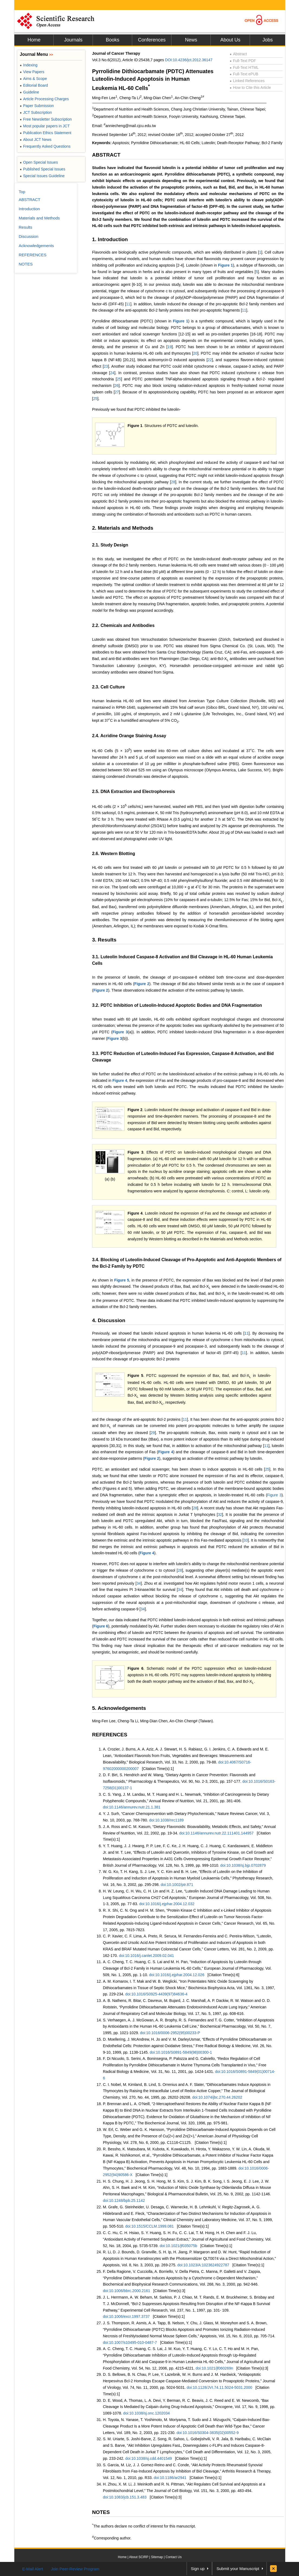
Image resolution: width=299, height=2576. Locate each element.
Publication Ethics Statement (45, 133)
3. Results (104, 940)
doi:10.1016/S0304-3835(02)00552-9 (208, 2433)
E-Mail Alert (32, 2569)
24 (112, 373)
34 (138, 1583)
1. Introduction (110, 239)
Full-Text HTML (244, 67)
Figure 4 (119, 1080)
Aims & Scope (33, 78)
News (191, 40)
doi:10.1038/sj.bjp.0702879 (243, 1865)
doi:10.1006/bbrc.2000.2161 (126, 2291)
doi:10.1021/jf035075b (178, 2246)
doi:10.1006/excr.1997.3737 (126, 2316)
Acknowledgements (36, 245)
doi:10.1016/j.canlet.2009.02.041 (146, 1955)
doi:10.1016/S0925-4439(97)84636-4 (156, 1994)
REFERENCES (109, 1734)
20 (195, 353)
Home (33, 40)
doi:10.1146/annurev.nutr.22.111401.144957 (216, 1833)
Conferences (151, 40)
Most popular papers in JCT (45, 126)
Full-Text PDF (243, 61)
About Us (230, 40)
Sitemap (157, 2557)
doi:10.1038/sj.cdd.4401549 (148, 2458)
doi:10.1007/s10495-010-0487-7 (130, 2342)
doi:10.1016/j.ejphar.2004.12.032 (166, 1904)
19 (169, 347)
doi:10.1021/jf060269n (214, 2368)
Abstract (238, 54)
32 (220, 1514)
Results (25, 227)
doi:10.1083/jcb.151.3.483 (125, 2497)
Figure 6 (100, 1626)
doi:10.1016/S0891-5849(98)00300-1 (181, 2052)
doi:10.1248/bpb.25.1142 (124, 2200)
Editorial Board (34, 85)
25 (119, 379)
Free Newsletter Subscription (46, 119)
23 (106, 366)
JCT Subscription (36, 112)
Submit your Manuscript (237, 2568)
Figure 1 (225, 265)
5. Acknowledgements (119, 1708)
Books (112, 40)
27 (117, 392)
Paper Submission (37, 105)
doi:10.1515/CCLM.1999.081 (149, 2226)
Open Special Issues (39, 162)
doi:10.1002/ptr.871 (177, 1884)
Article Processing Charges (44, 99)
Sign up (198, 2568)
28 (173, 482)
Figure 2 (142, 984)
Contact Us (173, 2557)
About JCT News (35, 139)
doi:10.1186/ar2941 (170, 2477)
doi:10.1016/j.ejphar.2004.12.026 (176, 1975)
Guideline (29, 92)
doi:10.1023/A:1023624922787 (203, 2265)
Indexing (28, 65)
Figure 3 (120, 1032)
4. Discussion (108, 1320)
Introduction (29, 208)
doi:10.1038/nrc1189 (166, 1820)
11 (128, 304)
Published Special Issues (42, 169)
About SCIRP (138, 2557)
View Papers (32, 72)
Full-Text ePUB (244, 74)
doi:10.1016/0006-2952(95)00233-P (170, 2033)
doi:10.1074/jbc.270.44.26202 (217, 2097)
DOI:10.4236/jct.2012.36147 (188, 60)
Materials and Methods (39, 218)
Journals (73, 40)
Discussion (28, 236)
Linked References (247, 81)
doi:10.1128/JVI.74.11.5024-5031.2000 (219, 2387)
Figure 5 (121, 1280)
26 (116, 385)
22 (210, 360)
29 (153, 1433)
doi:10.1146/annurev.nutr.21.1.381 (131, 1807)
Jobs (267, 40)
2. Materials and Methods (122, 528)
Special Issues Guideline (42, 176)
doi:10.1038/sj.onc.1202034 (146, 2413)
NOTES (101, 2512)
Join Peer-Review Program (75, 2569)
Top (22, 191)
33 (245, 1540)
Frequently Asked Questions (45, 146)
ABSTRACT (106, 155)
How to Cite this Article (250, 87)
